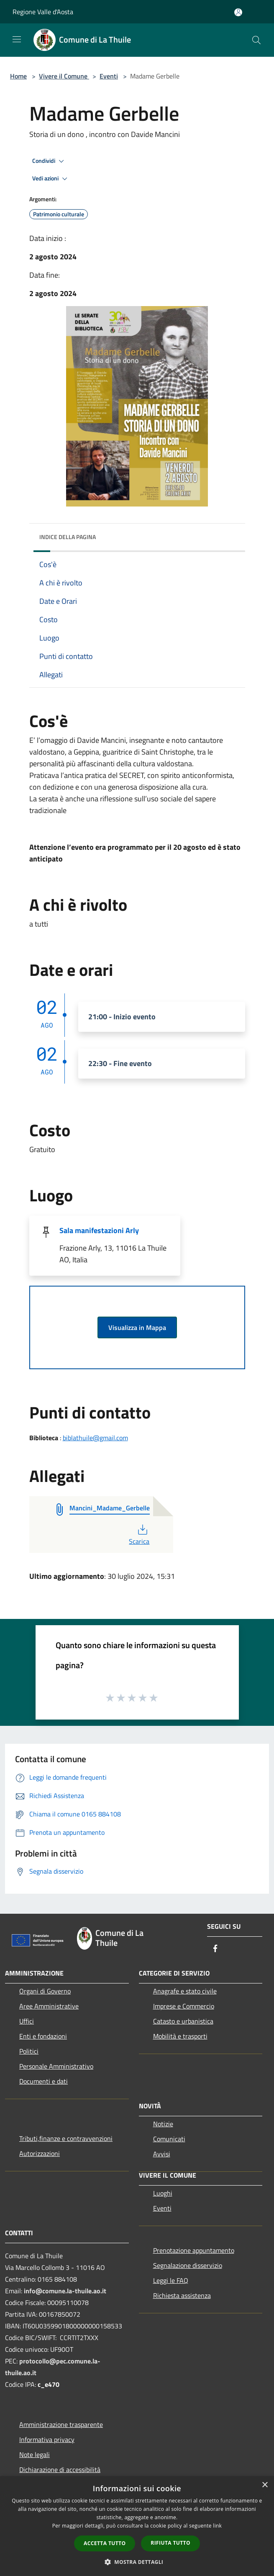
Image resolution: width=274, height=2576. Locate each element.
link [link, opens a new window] (217, 2525)
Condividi (49, 161)
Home (18, 76)
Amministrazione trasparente (61, 2424)
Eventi (109, 76)
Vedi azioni (51, 179)
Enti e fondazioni (43, 2036)
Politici (28, 2051)
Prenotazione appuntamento (193, 2250)
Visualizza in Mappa (137, 1327)
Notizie (163, 2124)
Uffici (26, 2021)
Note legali (34, 2454)
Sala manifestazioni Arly (99, 1230)
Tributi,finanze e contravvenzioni (66, 2138)
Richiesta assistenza (182, 2295)
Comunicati (169, 2139)
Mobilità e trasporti (180, 2036)
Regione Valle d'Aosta (43, 12)
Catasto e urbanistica (183, 2021)
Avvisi (161, 2154)
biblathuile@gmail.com (95, 1438)
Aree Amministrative (49, 2006)
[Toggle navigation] (17, 39)
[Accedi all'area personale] (238, 12)
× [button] (264, 2485)
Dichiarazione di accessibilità (59, 2470)
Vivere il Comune (64, 76)
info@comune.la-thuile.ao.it (65, 2291)
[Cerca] (256, 40)
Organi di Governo (45, 1991)
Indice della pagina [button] (67, 536)
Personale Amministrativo (56, 2066)
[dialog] (137, 2526)
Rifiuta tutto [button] (170, 2542)
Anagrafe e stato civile (185, 1991)
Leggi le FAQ (170, 2280)
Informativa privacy (46, 2439)
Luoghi (162, 2193)
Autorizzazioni (39, 2153)
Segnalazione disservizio (187, 2265)
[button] (137, 2562)
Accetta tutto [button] (104, 2543)
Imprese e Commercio (183, 2006)
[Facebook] (215, 1949)
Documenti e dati (43, 2081)
